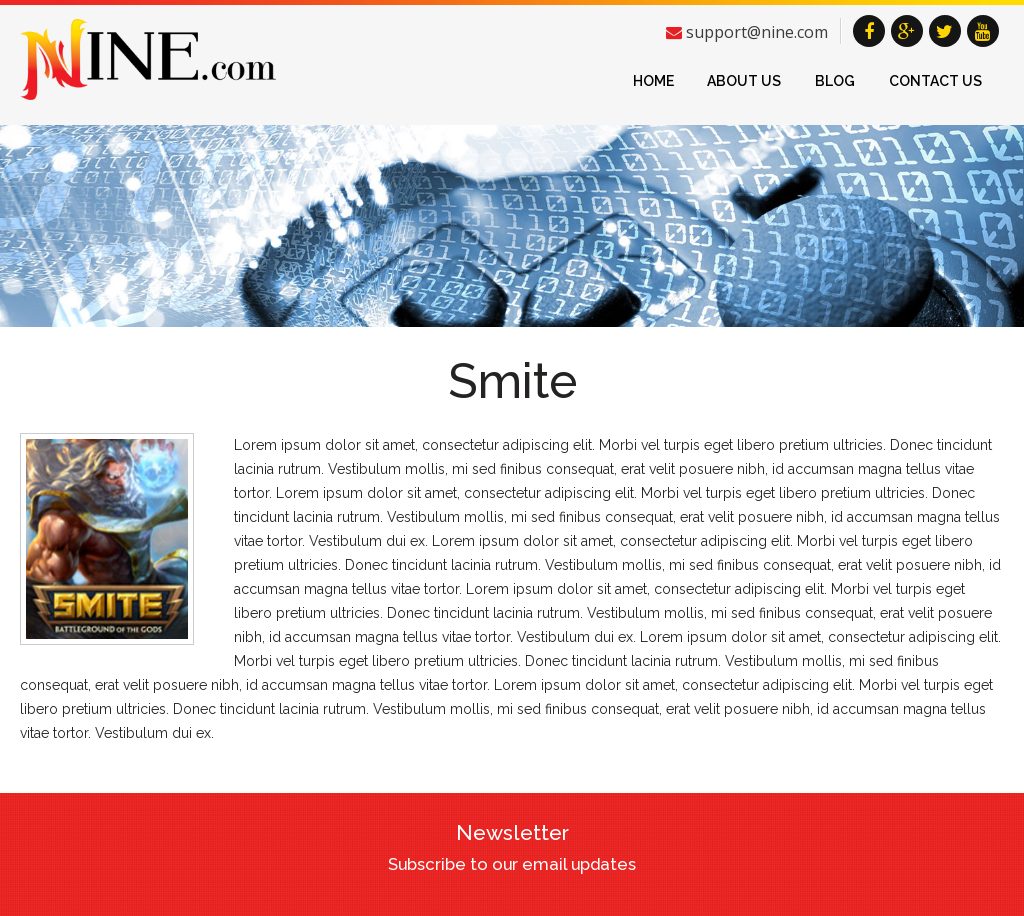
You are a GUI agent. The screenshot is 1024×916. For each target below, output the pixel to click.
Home (653, 81)
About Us (744, 81)
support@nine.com (757, 32)
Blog (835, 81)
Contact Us (935, 81)
